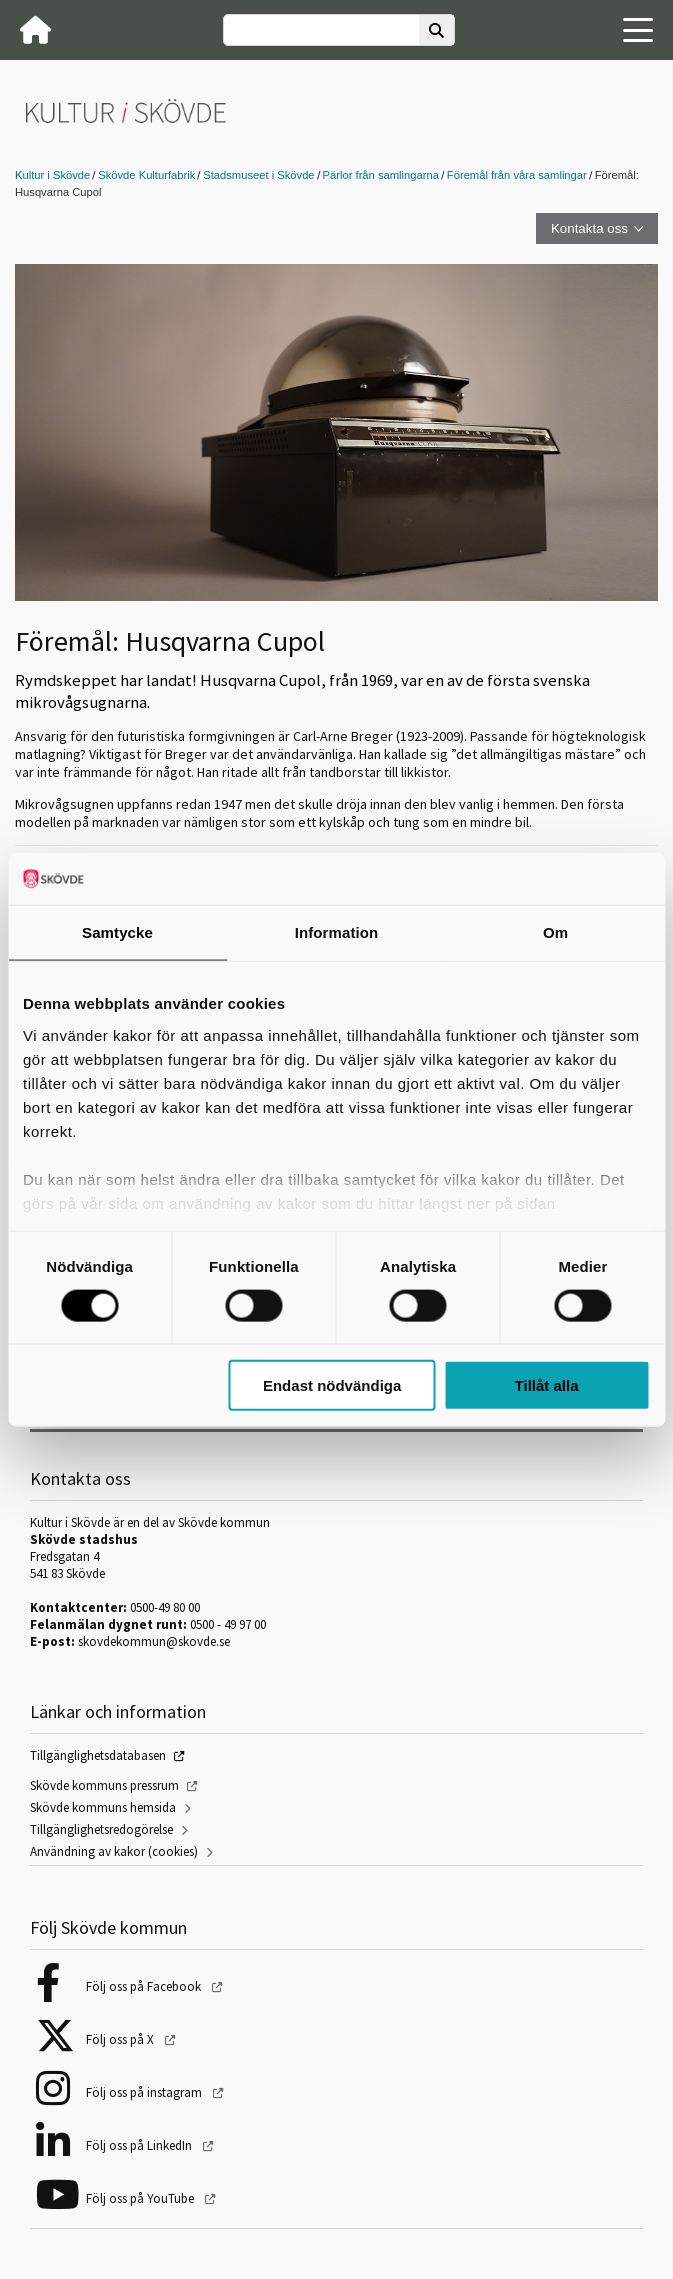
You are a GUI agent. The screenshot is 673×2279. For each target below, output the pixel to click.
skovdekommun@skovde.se (154, 1641)
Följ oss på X (121, 2039)
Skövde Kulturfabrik (146, 175)
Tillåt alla (547, 1385)
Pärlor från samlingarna (381, 175)
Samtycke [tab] (117, 932)
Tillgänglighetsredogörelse (101, 1829)
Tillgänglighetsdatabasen (98, 1755)
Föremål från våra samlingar (517, 175)
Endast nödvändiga (332, 1385)
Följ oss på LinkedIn (140, 2145)
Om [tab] (555, 932)
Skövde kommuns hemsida (103, 1807)
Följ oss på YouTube (141, 2198)
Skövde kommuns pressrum (104, 1785)
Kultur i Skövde (52, 175)
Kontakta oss (589, 228)
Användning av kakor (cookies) (114, 1851)
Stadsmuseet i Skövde (258, 175)
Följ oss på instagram (145, 2092)
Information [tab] (337, 932)
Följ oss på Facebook (145, 1986)
